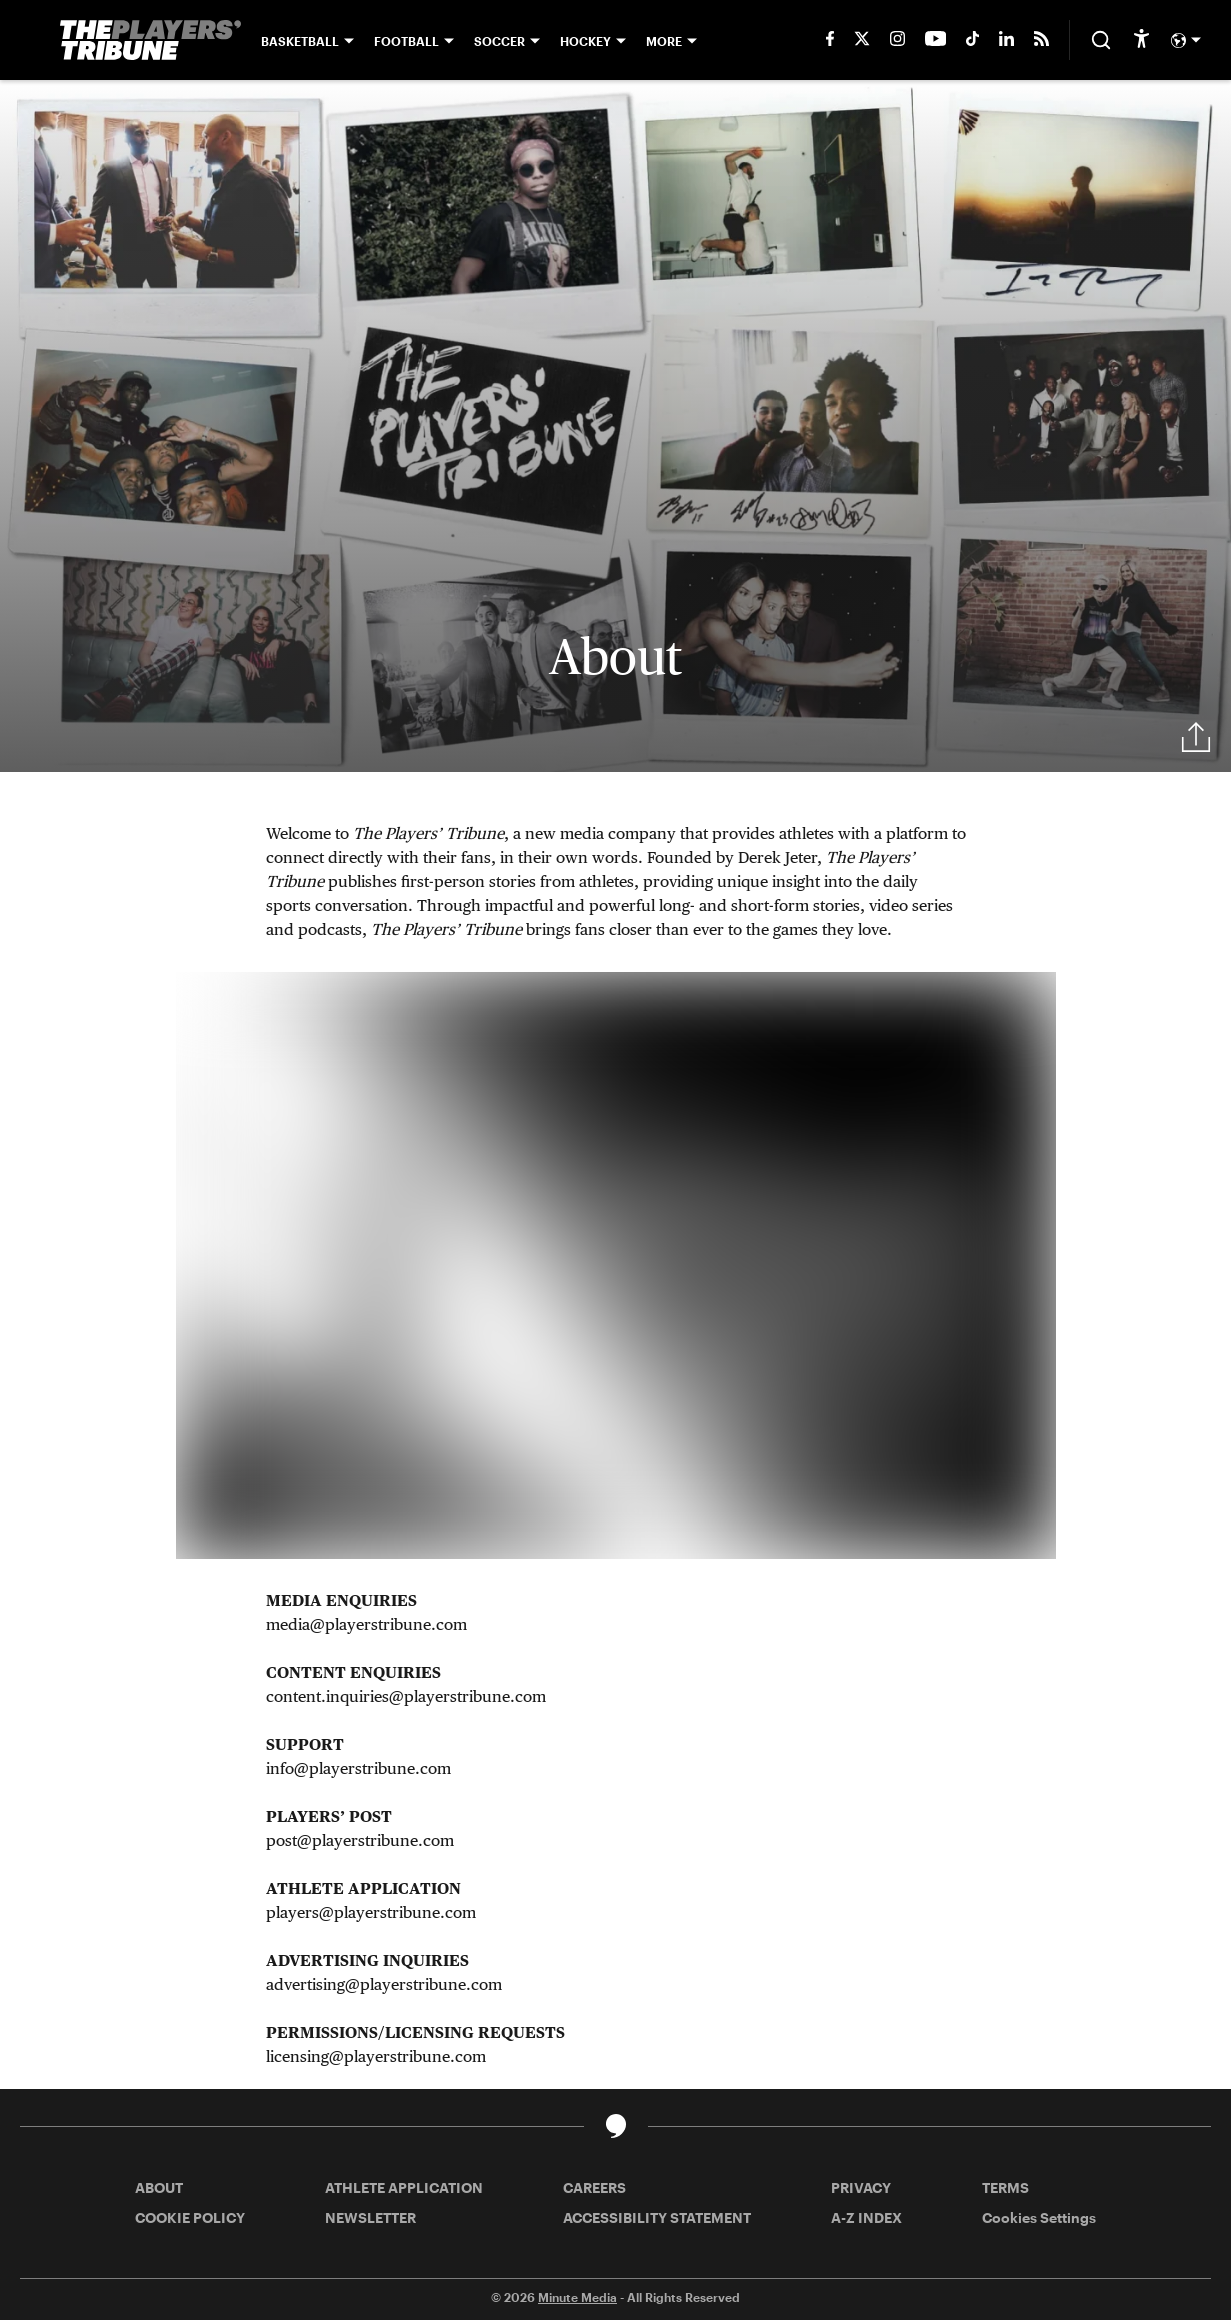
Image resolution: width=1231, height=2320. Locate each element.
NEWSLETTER (370, 2217)
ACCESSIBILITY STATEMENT (657, 2217)
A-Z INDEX (866, 2217)
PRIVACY (861, 2187)
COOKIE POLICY (190, 2217)
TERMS (1005, 2187)
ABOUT (159, 2187)
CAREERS (594, 2187)
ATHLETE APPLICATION (404, 2187)
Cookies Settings (1039, 2217)
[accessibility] (1141, 40)
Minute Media (577, 2297)
